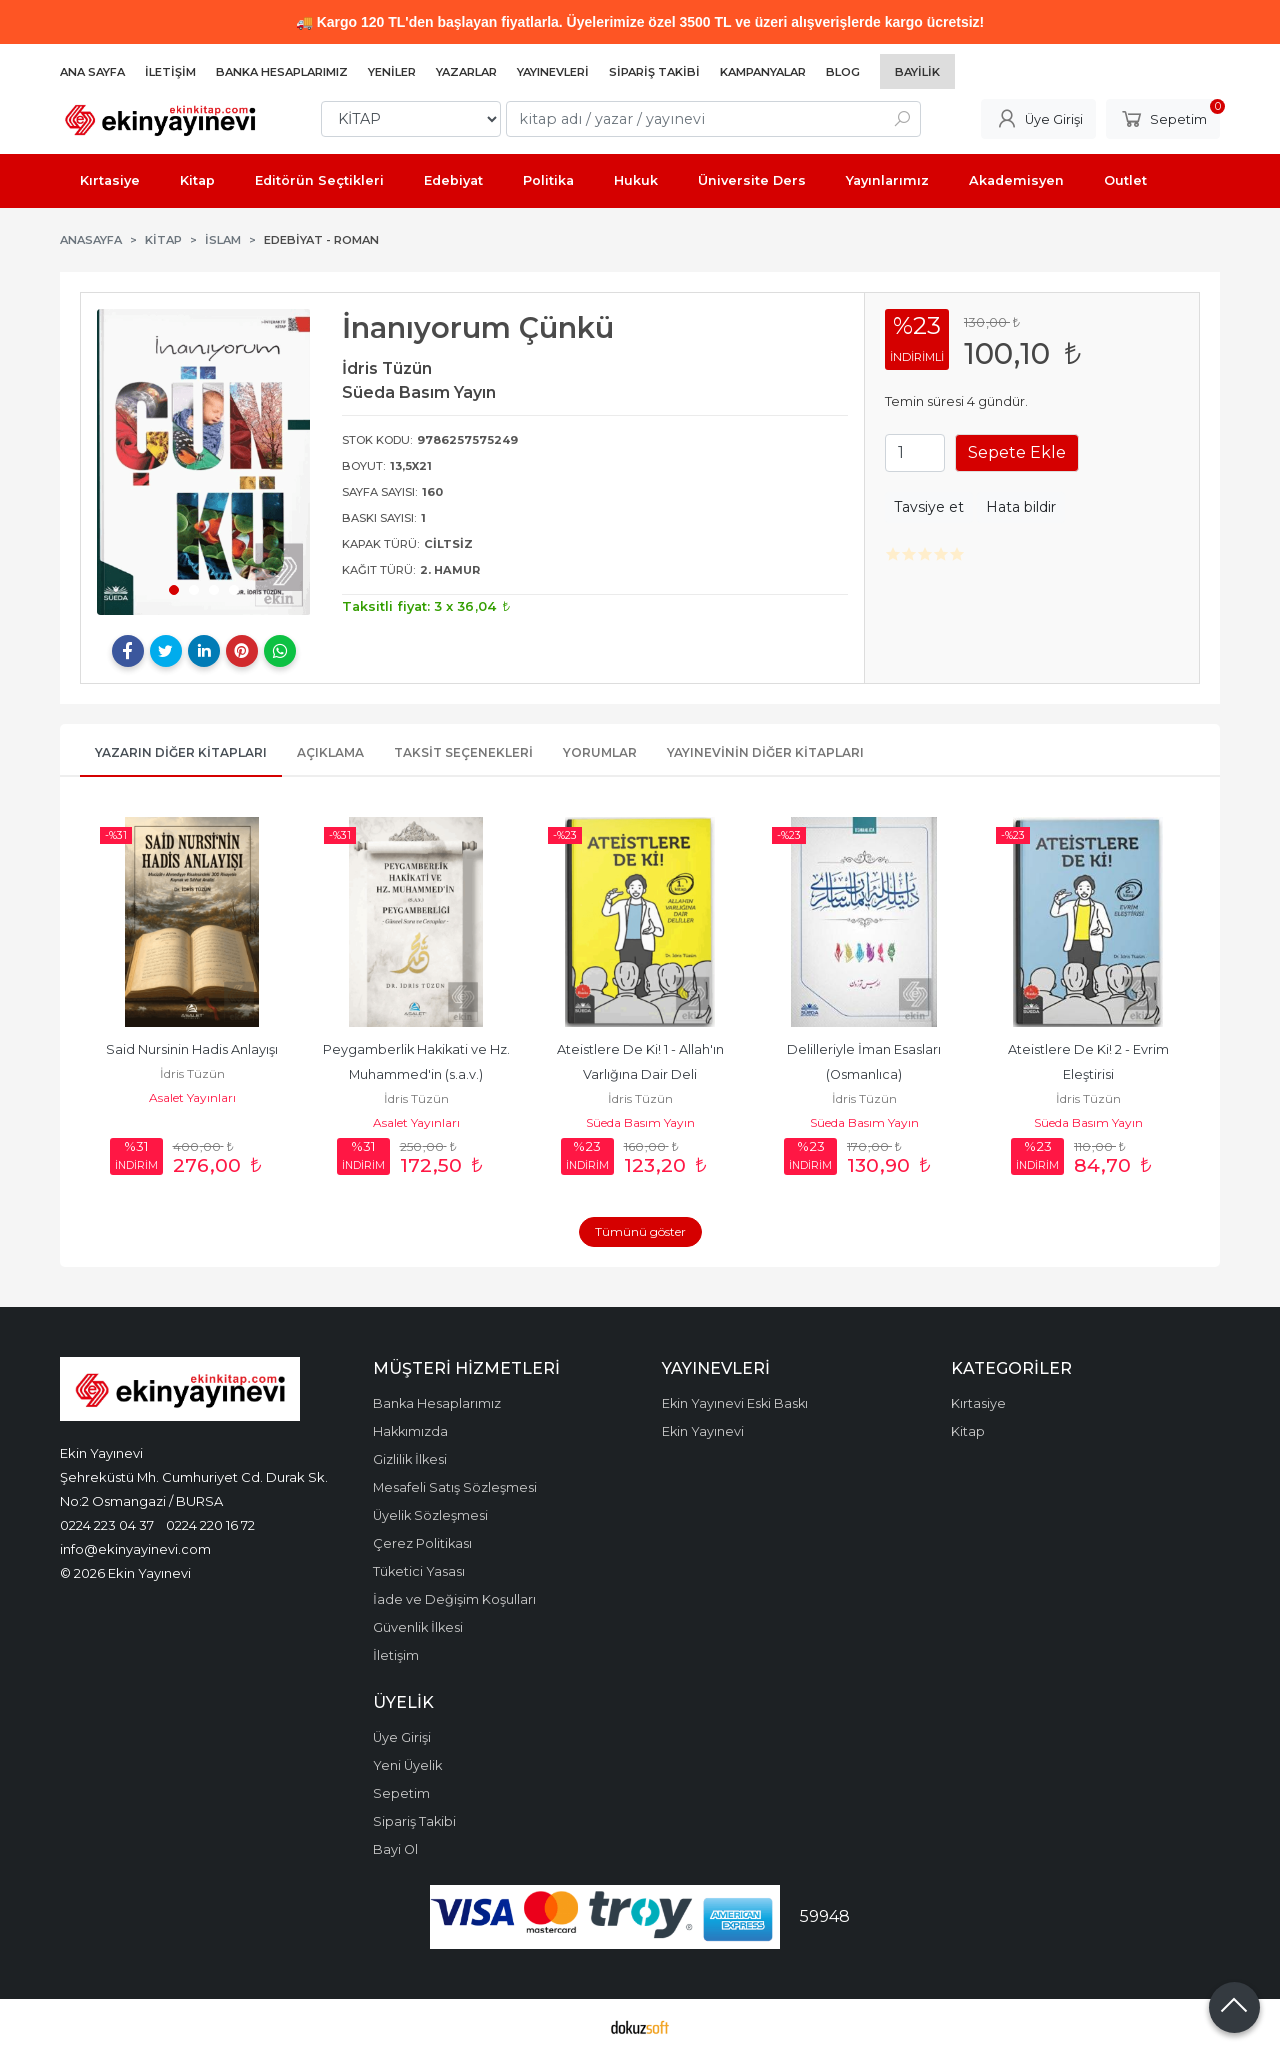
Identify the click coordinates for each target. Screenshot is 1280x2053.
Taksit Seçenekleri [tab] (463, 752)
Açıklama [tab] (330, 752)
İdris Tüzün (192, 1073)
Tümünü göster (640, 1231)
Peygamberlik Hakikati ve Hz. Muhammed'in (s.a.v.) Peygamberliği (418, 1074)
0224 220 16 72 (210, 1525)
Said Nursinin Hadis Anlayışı (192, 1049)
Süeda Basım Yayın (640, 1122)
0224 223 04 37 (107, 1525)
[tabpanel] (204, 462)
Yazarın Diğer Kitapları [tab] (181, 752)
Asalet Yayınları (192, 1097)
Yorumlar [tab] (600, 752)
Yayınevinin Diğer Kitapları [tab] (765, 752)
